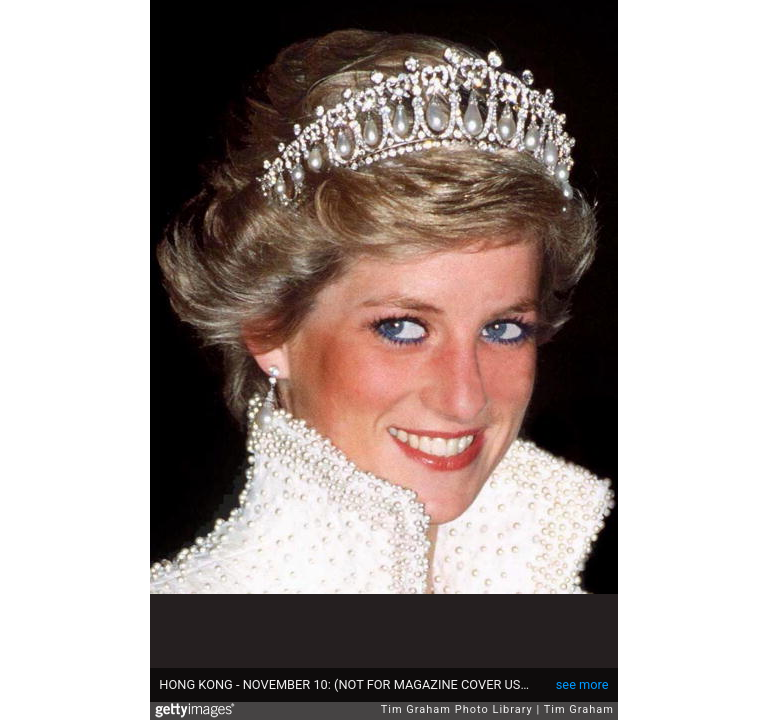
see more (582, 684)
